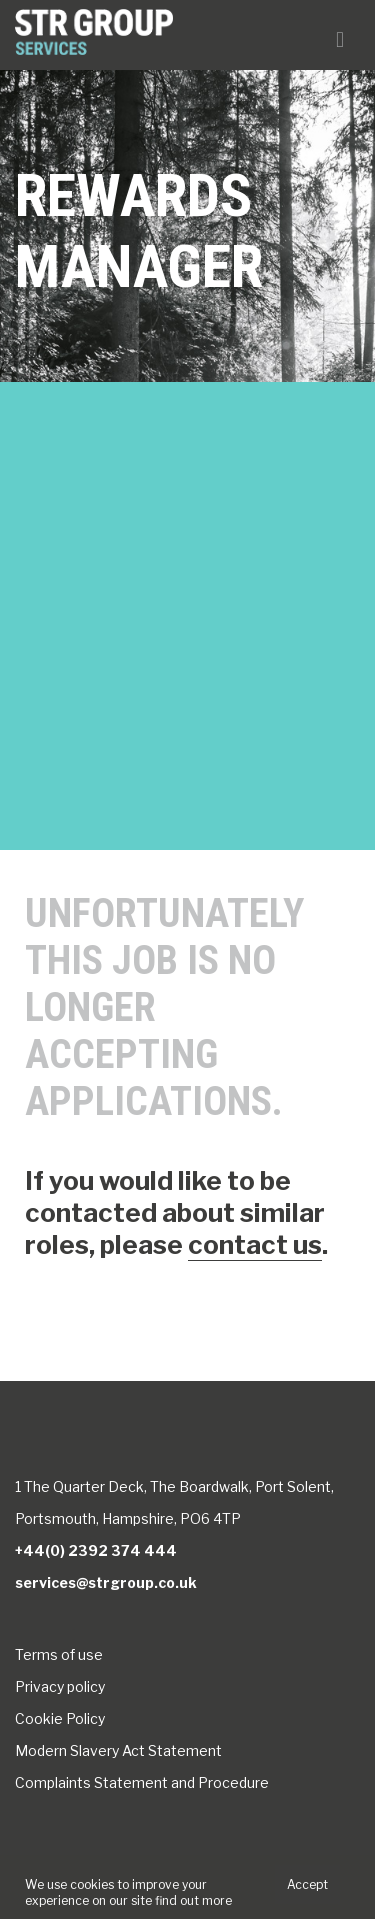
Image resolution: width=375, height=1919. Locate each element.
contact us (255, 1244)
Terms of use (59, 1654)
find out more (193, 1900)
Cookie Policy (60, 1718)
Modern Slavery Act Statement (118, 1750)
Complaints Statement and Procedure (142, 1782)
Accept (307, 1884)
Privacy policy (60, 1686)
